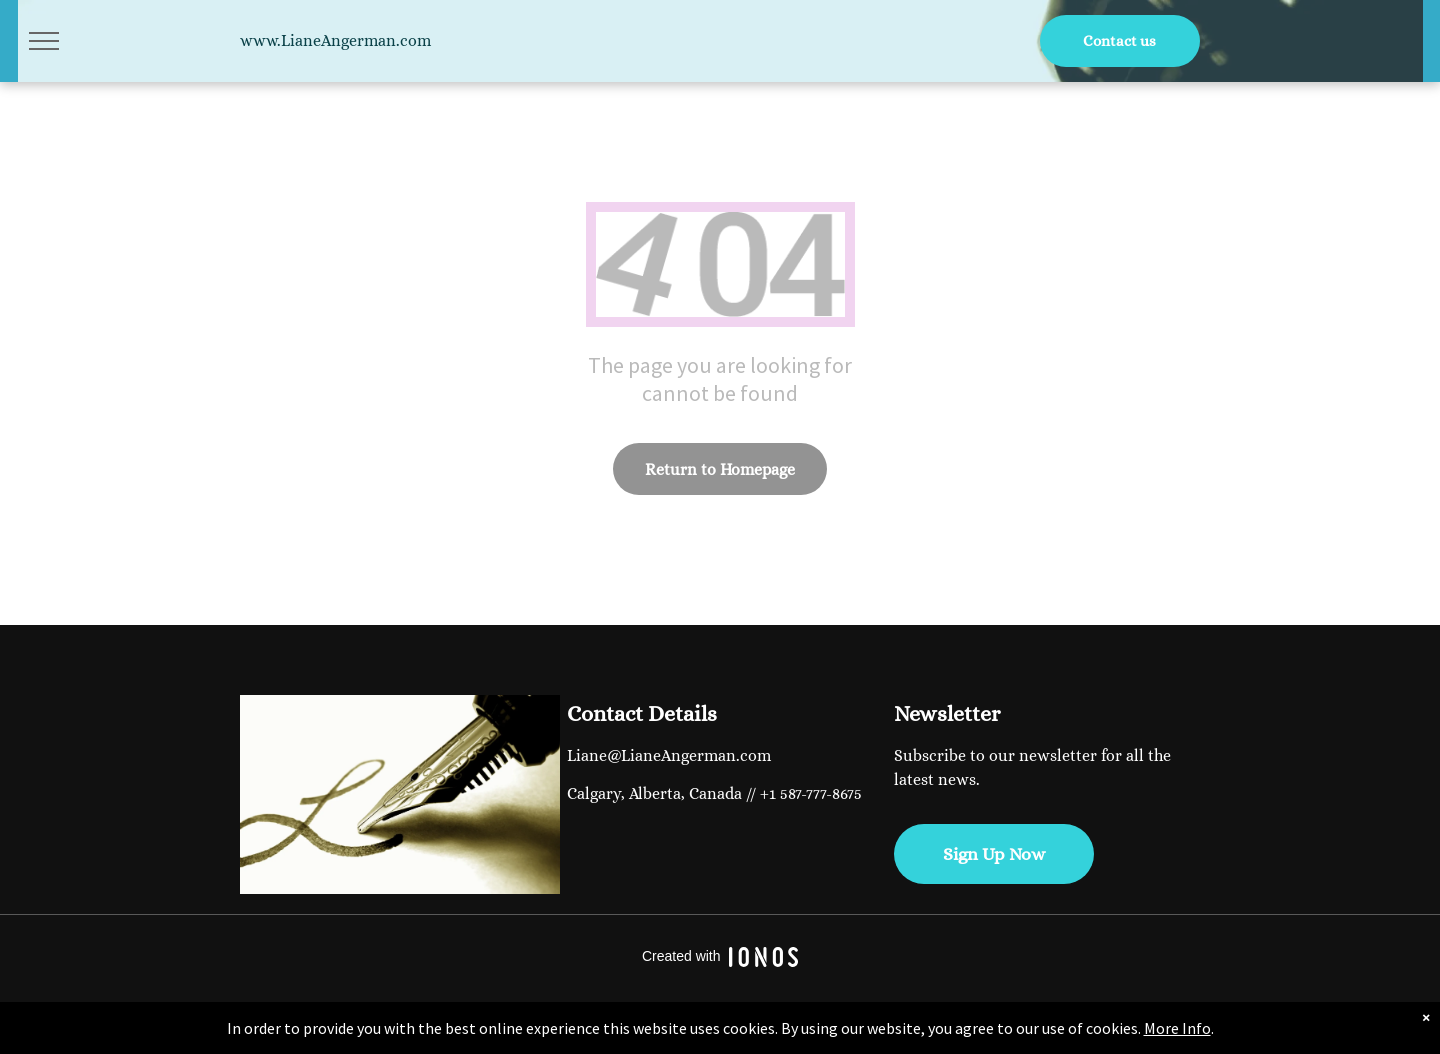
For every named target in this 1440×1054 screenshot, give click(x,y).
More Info (1177, 1028)
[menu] (44, 41)
